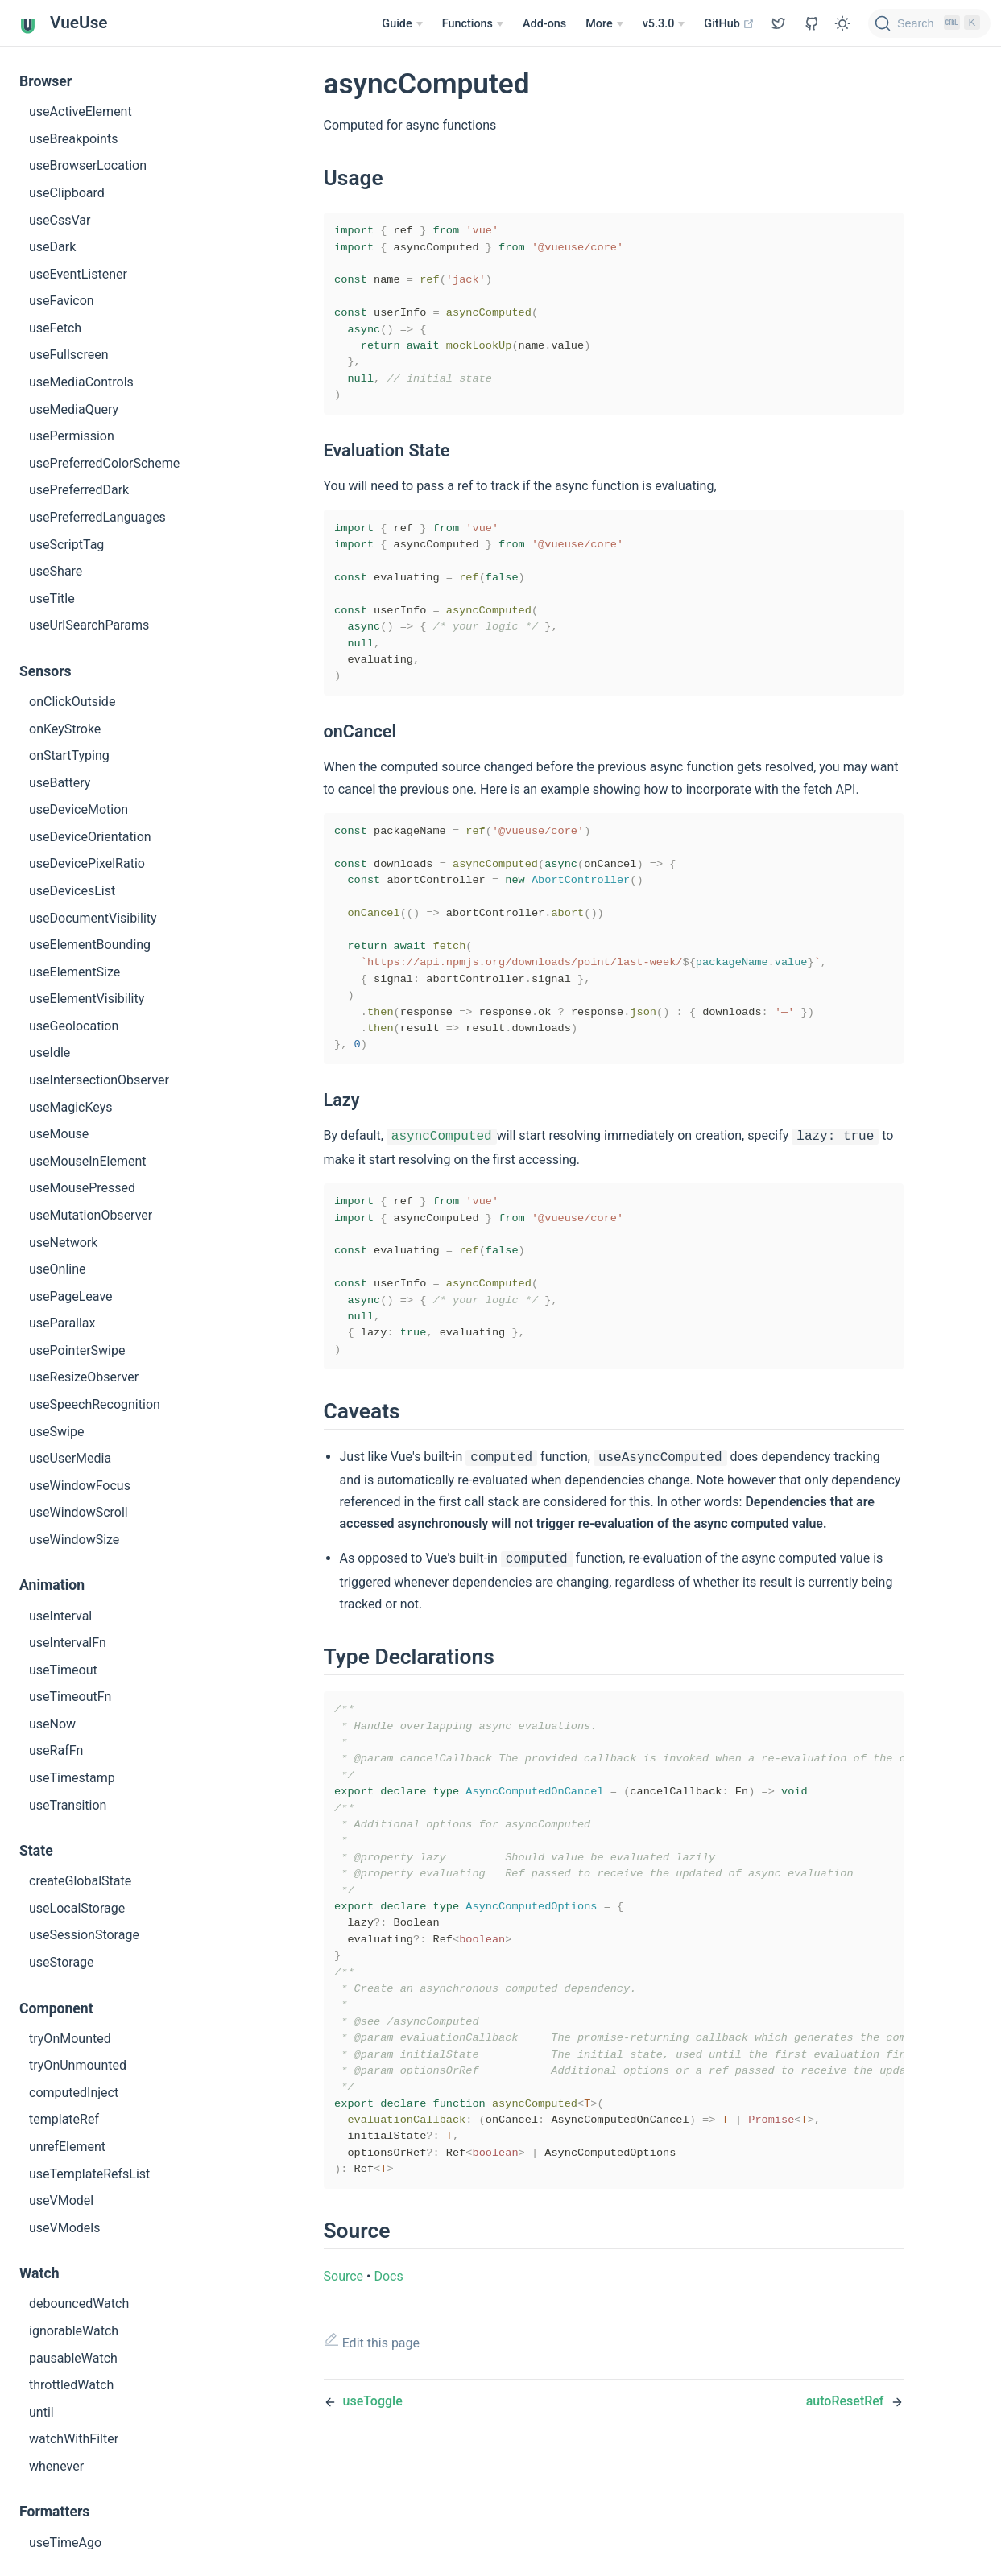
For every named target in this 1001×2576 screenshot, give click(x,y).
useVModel (61, 2200)
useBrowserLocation (88, 165)
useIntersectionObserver (99, 1080)
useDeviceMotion (78, 809)
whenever (56, 2466)
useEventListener (78, 274)
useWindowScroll (78, 1512)
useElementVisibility (86, 998)
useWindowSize (74, 1539)
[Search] (929, 23)
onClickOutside (72, 701)
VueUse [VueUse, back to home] (63, 24)
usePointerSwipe (77, 1350)
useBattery (59, 783)
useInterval (60, 1616)
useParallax (62, 1323)
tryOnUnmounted (77, 2065)
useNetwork (63, 1242)
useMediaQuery (73, 409)
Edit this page (372, 2455)
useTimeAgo (65, 2542)
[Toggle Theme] (842, 23)
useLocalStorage (77, 1908)
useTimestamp (72, 1777)
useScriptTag (66, 544)
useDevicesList (72, 890)
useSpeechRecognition (94, 1404)
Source (344, 2390)
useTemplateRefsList (89, 2174)
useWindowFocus (79, 1485)
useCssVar (59, 220)
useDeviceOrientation (90, 836)
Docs (388, 2390)
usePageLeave (71, 1296)
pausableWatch (73, 2358)
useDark (52, 246)
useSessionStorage (84, 1934)
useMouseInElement (87, 1161)
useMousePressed (82, 1187)
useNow (52, 1724)
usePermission (71, 436)
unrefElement (67, 2146)
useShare (55, 571)
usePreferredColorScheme (104, 463)
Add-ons (544, 24)
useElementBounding (90, 944)
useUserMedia (70, 1458)
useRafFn (56, 1750)
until (41, 2412)
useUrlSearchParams (89, 625)
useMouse (59, 1133)
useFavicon (61, 300)
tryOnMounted (70, 2038)
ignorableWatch (73, 2331)
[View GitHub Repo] (779, 23)
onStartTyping (69, 755)
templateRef (64, 2119)
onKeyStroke (65, 729)
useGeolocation (73, 1026)
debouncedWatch (79, 2303)
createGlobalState (80, 1881)
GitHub (729, 24)
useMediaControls (81, 382)
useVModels (65, 2227)
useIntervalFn (67, 1642)
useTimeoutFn (70, 1696)
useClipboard (67, 192)
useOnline (57, 1269)
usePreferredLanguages (97, 517)
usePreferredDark (79, 489)
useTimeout (63, 1670)
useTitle (52, 598)
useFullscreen (69, 354)
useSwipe (56, 1431)
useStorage (61, 1962)
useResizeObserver (84, 1377)
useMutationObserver (90, 1215)
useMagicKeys (71, 1107)
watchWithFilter (73, 2438)
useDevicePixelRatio (87, 863)
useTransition (67, 1805)
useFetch (55, 328)
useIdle (49, 1052)
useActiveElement (80, 111)
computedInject (73, 2092)
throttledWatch (71, 2384)
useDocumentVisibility (93, 918)
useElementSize (74, 972)
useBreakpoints (73, 139)
